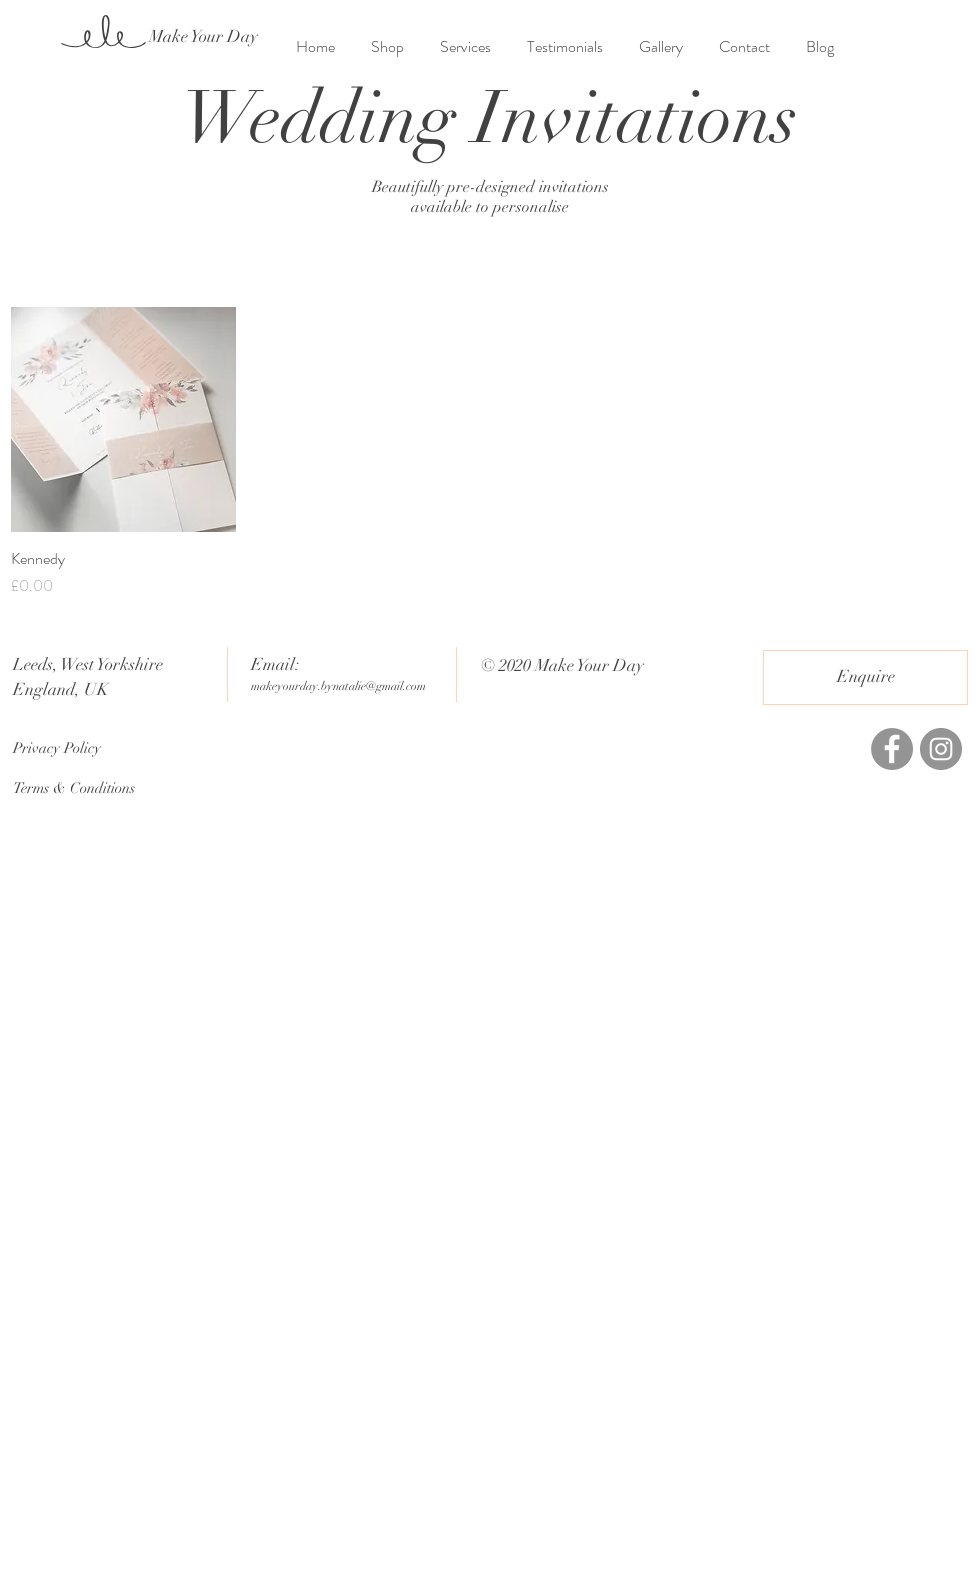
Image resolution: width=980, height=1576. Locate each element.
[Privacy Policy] (84, 748)
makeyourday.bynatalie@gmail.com (338, 686)
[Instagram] (941, 749)
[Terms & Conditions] (84, 788)
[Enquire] (865, 677)
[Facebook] (892, 749)
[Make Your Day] (203, 37)
